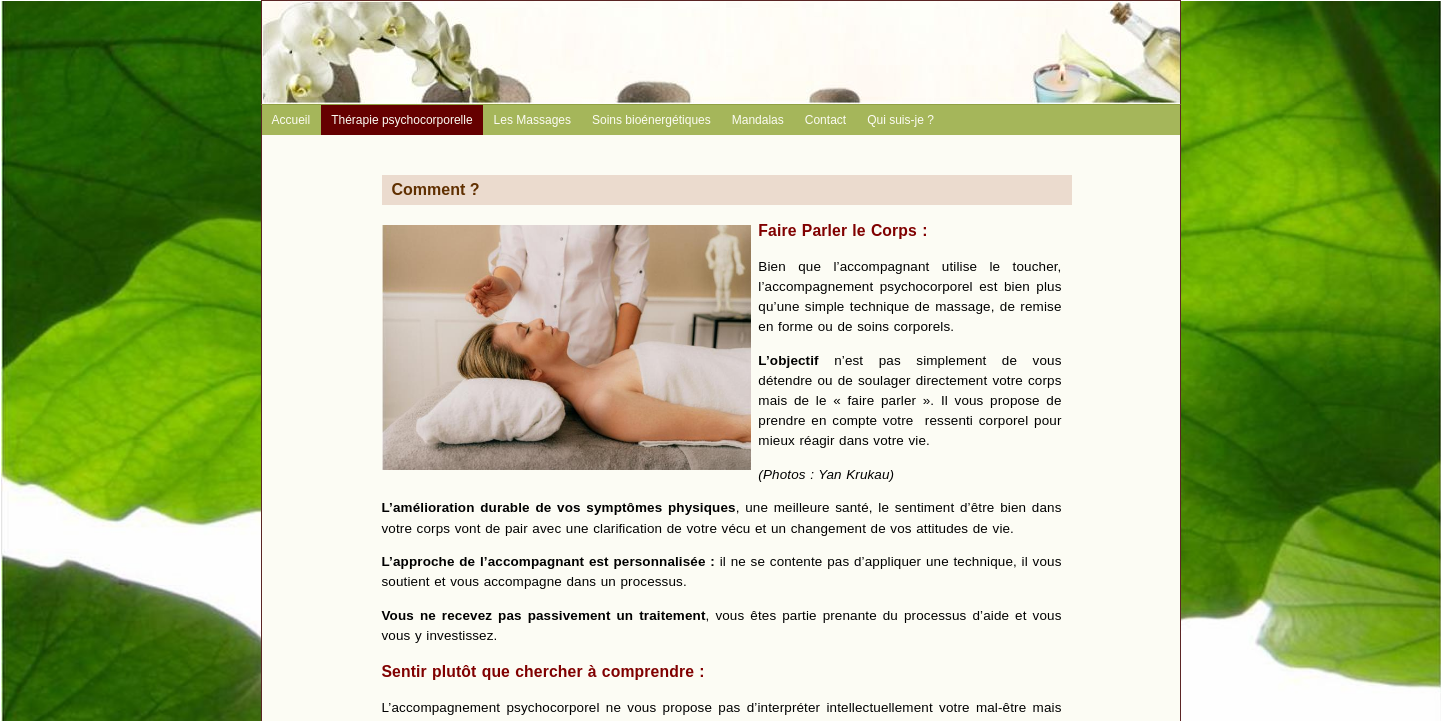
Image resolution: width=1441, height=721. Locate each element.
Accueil (291, 120)
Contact (825, 120)
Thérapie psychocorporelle (401, 120)
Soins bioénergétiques (651, 120)
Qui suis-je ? (900, 120)
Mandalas (758, 120)
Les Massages (532, 120)
